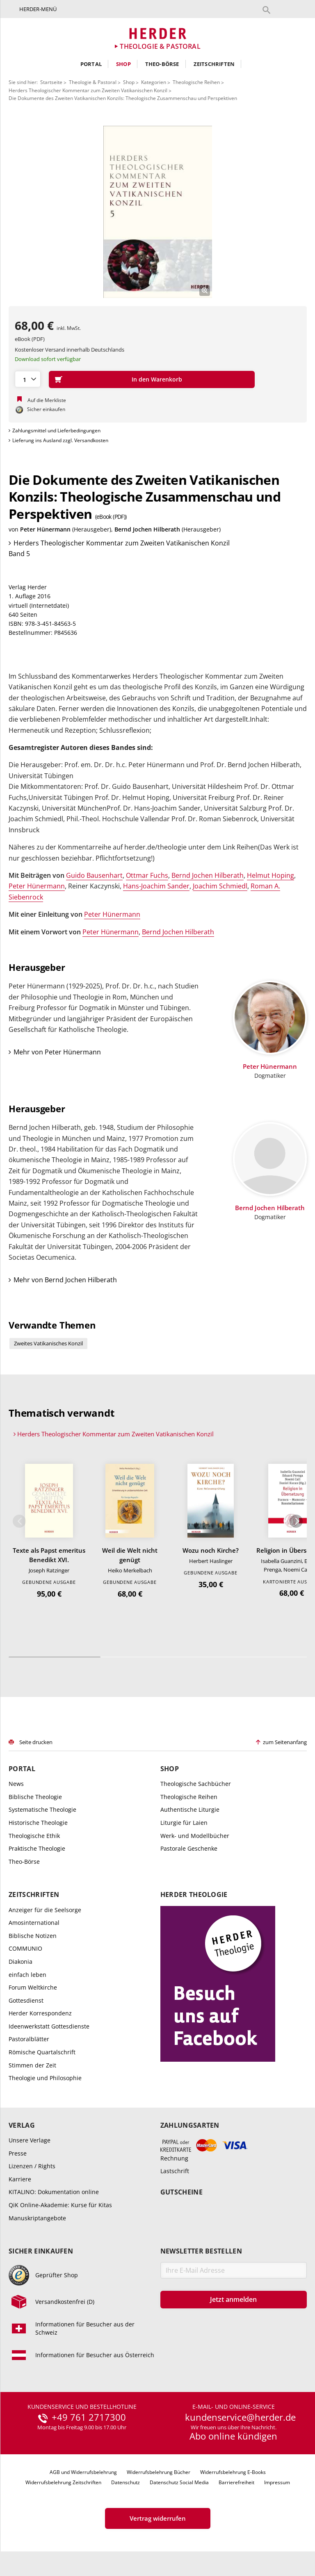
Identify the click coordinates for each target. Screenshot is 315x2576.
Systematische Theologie (42, 1809)
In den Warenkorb (157, 379)
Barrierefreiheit (236, 2482)
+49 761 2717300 (89, 2417)
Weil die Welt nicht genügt (130, 1555)
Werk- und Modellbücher (194, 1836)
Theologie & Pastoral (92, 82)
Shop (123, 64)
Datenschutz (125, 2482)
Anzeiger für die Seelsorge (45, 1910)
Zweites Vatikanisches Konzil (48, 1343)
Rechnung (174, 2158)
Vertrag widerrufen (158, 2518)
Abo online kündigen (233, 2436)
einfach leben (27, 1975)
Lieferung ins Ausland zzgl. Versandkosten (60, 440)
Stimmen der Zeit (32, 2065)
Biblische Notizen (33, 1936)
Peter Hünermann (45, 529)
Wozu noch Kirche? (211, 1550)
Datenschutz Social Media (179, 2482)
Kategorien (153, 82)
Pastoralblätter (29, 2039)
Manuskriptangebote (37, 2218)
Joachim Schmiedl (220, 885)
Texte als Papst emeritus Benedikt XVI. (49, 1555)
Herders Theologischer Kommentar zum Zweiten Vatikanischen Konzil (88, 90)
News (16, 1784)
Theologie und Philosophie (45, 2078)
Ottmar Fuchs (147, 875)
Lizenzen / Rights (32, 2166)
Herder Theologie (194, 1895)
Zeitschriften (214, 64)
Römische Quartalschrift (42, 2052)
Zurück (19, 1521)
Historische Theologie (38, 1822)
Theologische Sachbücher (195, 1784)
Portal (91, 64)
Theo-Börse (162, 64)
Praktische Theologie (37, 1848)
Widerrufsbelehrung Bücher (158, 2472)
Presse (18, 2153)
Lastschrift (174, 2171)
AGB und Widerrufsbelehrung (83, 2472)
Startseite (51, 82)
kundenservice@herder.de (240, 2417)
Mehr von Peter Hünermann (57, 1051)
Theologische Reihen (196, 82)
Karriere (20, 2179)
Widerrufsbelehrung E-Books (233, 2472)
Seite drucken (35, 1742)
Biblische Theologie (35, 1797)
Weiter (296, 1521)
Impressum (277, 2482)
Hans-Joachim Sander (156, 885)
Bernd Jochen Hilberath (147, 529)
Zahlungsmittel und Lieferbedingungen (56, 430)
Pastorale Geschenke (188, 1848)
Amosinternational (34, 1922)
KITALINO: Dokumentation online (54, 2192)
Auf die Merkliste (46, 400)
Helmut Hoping (270, 875)
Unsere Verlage (29, 2140)
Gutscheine (181, 2192)
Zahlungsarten (189, 2125)
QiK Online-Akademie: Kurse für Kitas (60, 2205)
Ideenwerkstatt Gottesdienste (49, 2026)
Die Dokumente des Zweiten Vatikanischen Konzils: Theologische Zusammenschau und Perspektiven (123, 98)
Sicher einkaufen (41, 2251)
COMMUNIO (25, 1948)
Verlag (22, 2125)
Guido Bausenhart (94, 875)
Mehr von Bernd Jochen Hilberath (65, 1279)
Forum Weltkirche (33, 1987)
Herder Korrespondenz (40, 2013)
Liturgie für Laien (184, 1822)
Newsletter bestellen (201, 2251)
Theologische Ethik (34, 1836)
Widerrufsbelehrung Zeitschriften (63, 2482)
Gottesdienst (26, 2000)
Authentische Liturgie (189, 1809)
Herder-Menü (38, 9)
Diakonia (20, 1961)
